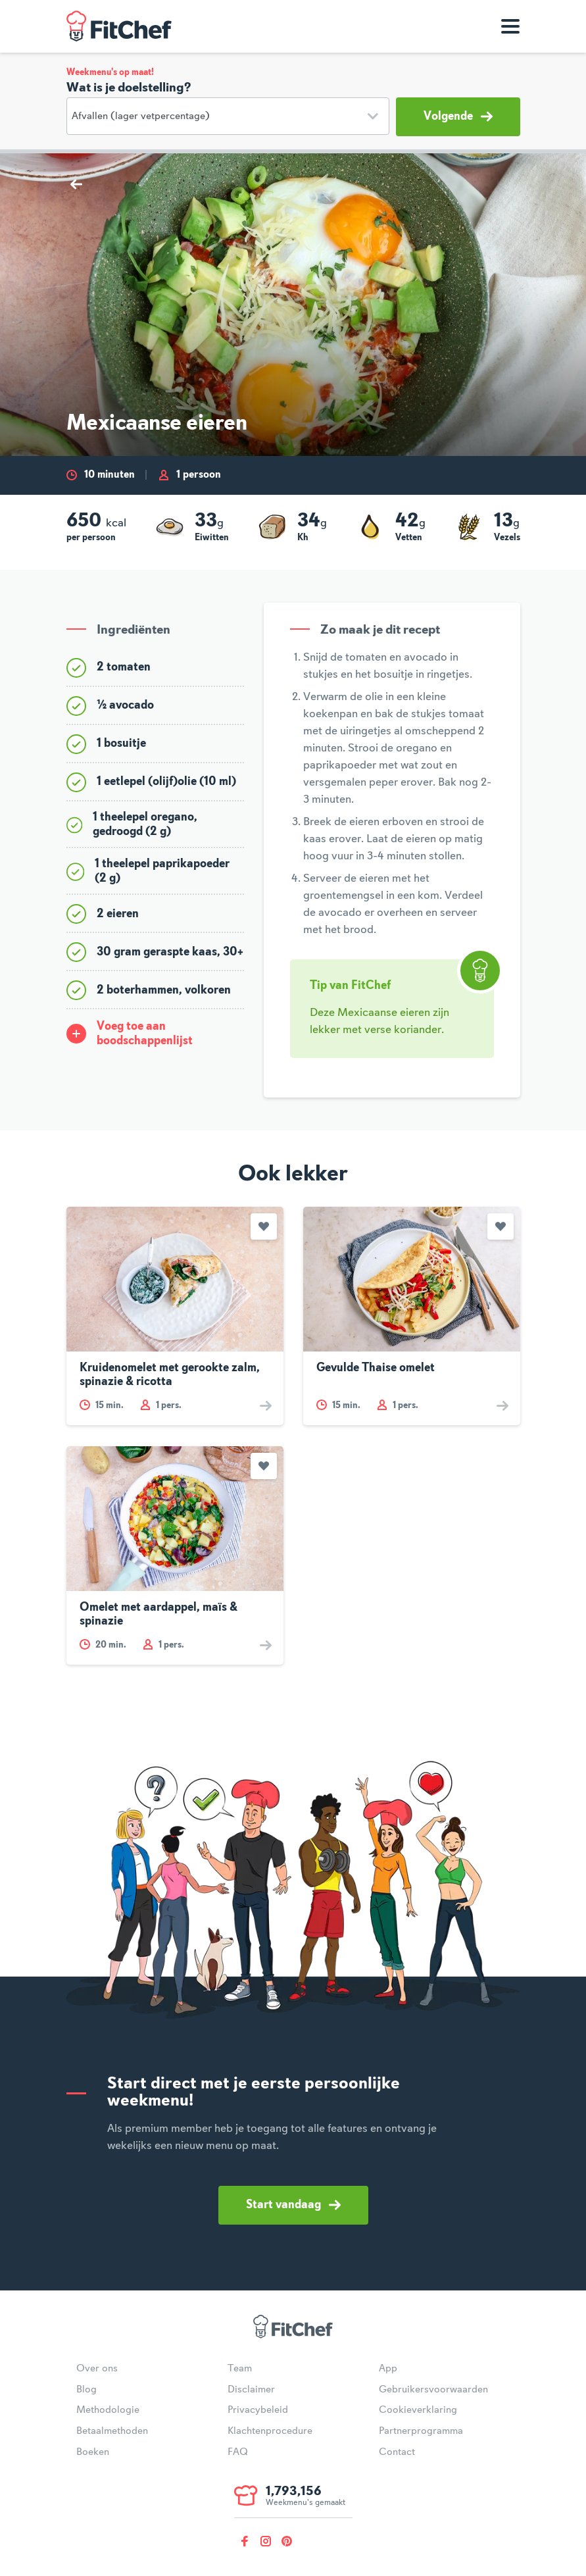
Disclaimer (251, 2390)
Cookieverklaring (418, 2410)
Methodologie (107, 2410)
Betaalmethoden (112, 2431)
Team (240, 2368)
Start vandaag (293, 2205)
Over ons (97, 2368)
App (388, 2368)
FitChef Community (119, 26)
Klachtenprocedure (270, 2431)
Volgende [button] (458, 116)
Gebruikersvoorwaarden (433, 2390)
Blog (86, 2390)
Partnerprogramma (421, 2431)
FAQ (238, 2452)
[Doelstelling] (227, 116)
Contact (397, 2452)
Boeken (92, 2452)
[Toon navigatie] (510, 26)
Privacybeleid (258, 2410)
